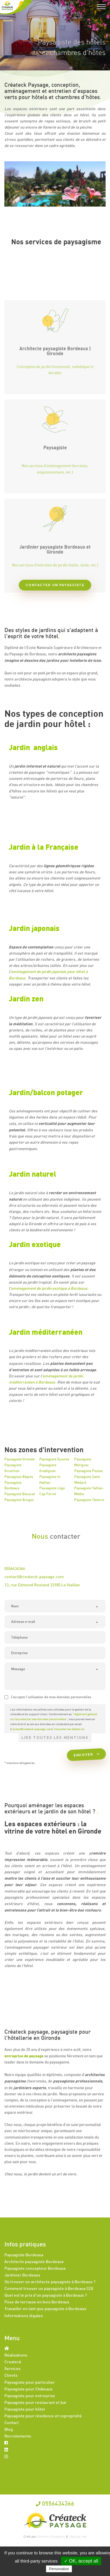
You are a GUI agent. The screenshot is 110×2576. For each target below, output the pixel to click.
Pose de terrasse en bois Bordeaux (36, 2301)
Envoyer (84, 1754)
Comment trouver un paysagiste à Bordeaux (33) (48, 2288)
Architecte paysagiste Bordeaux (34, 2261)
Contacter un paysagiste (55, 585)
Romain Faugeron (51, 2537)
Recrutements (17, 2435)
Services (12, 2368)
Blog (8, 2429)
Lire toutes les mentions (55, 1737)
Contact (11, 2422)
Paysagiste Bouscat (19, 1494)
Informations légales (23, 2315)
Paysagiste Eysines (54, 1459)
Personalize (59, 2569)
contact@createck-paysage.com (34, 1576)
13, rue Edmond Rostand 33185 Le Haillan (42, 1584)
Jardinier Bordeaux (22, 2274)
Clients (11, 2375)
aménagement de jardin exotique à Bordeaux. (50, 1288)
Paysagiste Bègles (18, 1476)
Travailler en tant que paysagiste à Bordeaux (45, 2308)
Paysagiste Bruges (19, 1500)
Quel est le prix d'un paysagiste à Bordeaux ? (45, 2295)
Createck (12, 2361)
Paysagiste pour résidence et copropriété (43, 2415)
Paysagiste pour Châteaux (28, 2388)
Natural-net (78, 2537)
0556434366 (14, 1568)
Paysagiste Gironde (19, 1459)
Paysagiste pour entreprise (29, 2395)
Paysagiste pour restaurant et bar (35, 2402)
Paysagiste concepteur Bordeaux (35, 2268)
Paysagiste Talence (89, 1500)
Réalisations (15, 2354)
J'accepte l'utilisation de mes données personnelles (47, 1697)
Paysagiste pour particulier (29, 2382)
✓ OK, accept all (81, 2560)
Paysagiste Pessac (88, 1471)
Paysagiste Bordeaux (23, 2254)
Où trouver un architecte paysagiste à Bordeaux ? (49, 2281)
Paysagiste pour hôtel (24, 2409)
